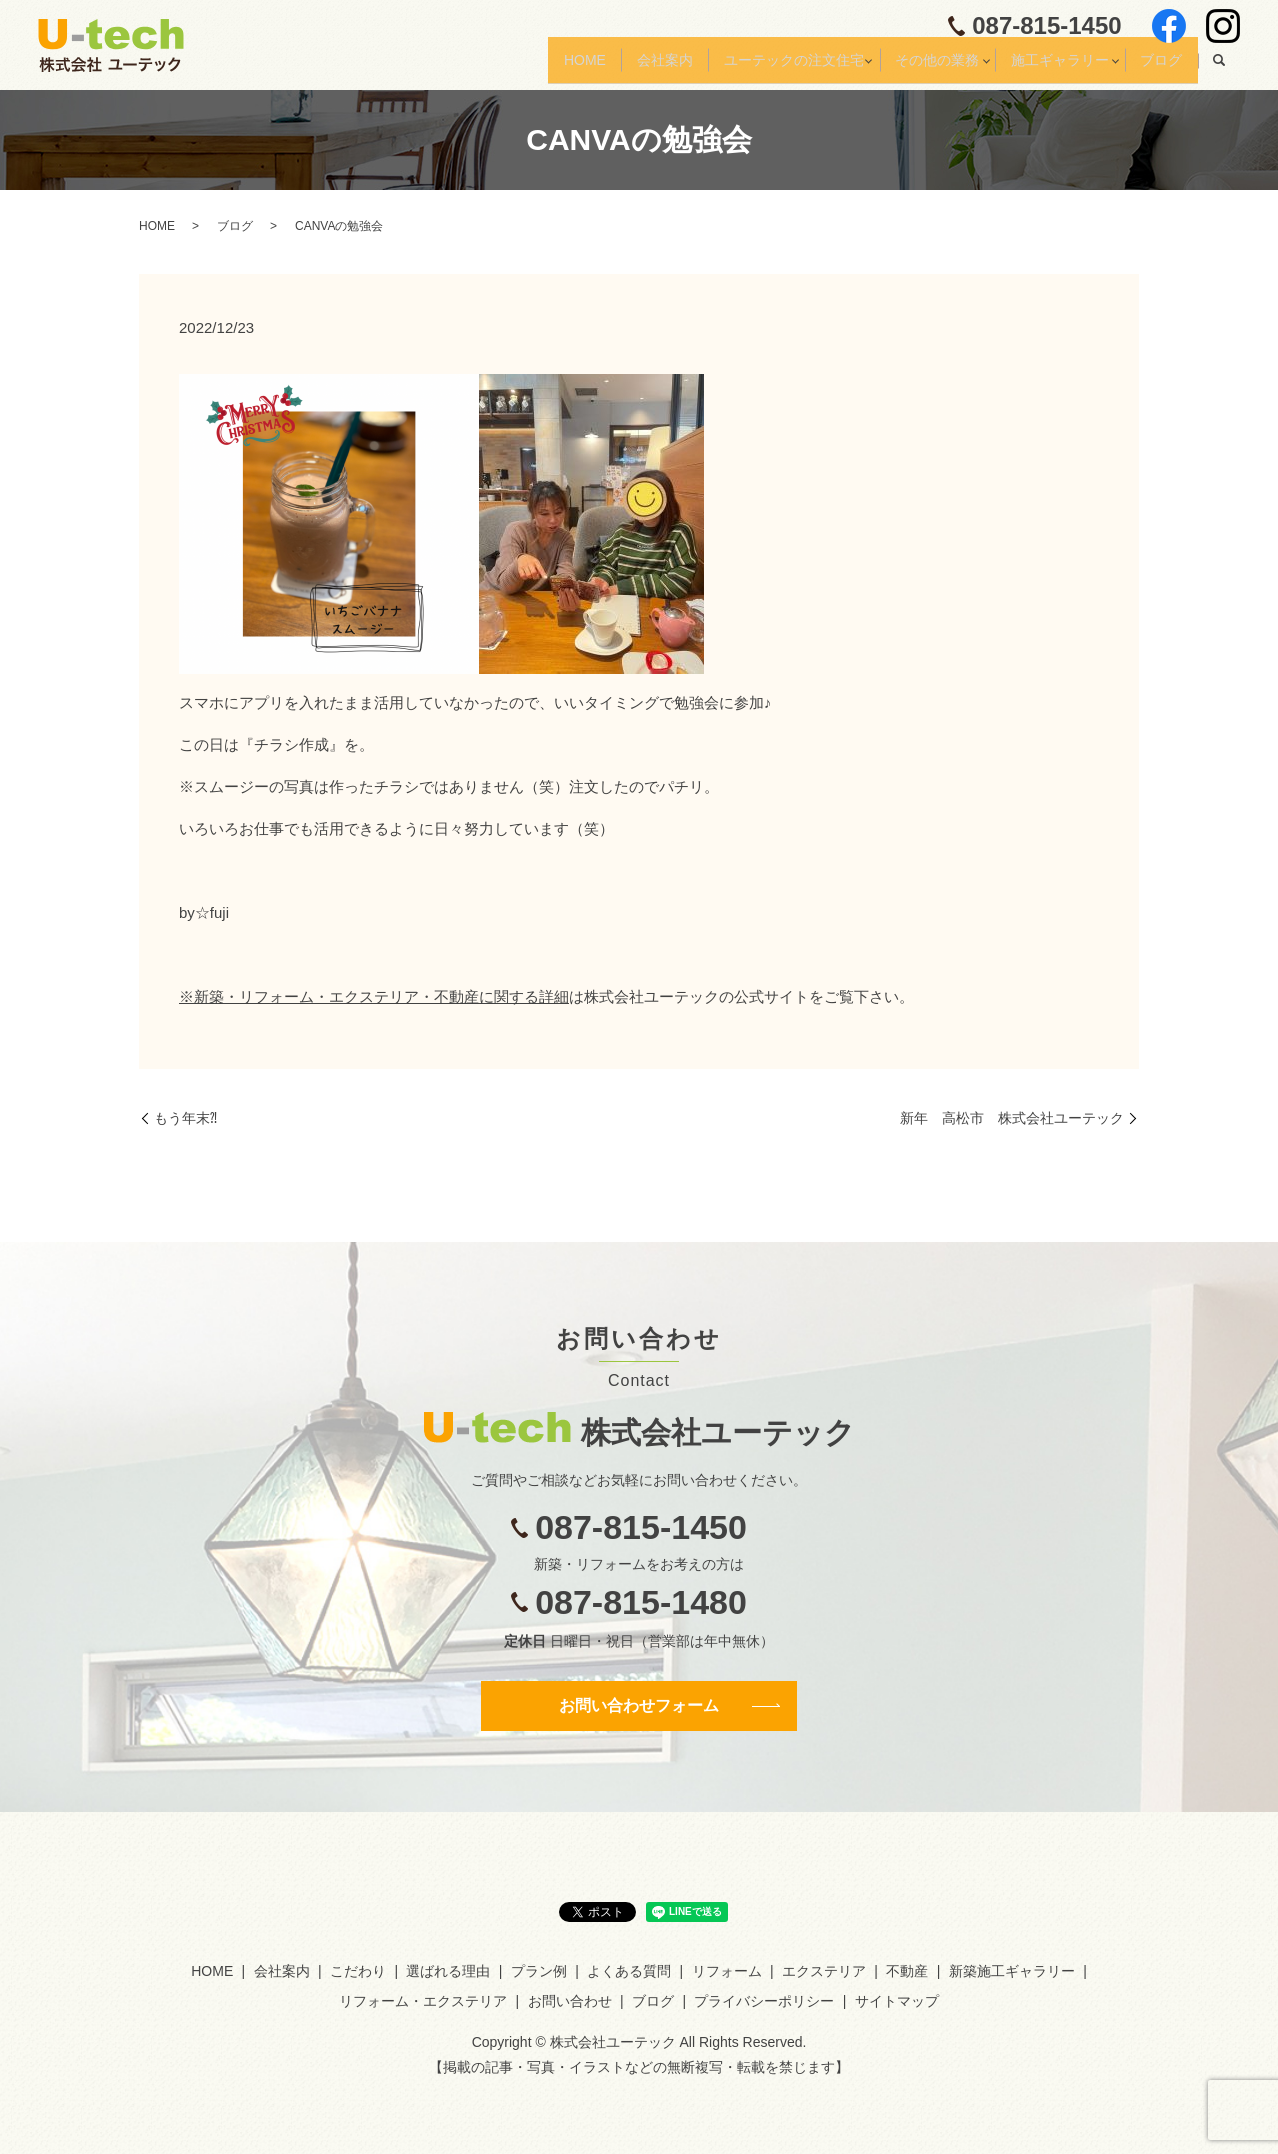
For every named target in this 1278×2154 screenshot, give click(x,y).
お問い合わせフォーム (639, 1705)
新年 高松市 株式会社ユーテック (1012, 1118)
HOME (522, 67)
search (1219, 68)
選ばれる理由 (448, 1971)
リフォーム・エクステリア (423, 2001)
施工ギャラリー (1042, 67)
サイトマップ (897, 2001)
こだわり (358, 1971)
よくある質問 (629, 1971)
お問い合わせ (570, 2001)
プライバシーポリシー (764, 2001)
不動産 (907, 1971)
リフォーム (727, 1971)
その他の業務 (908, 67)
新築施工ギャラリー (1012, 1971)
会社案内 (613, 67)
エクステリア (824, 1971)
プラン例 (539, 1971)
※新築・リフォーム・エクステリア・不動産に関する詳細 (374, 996)
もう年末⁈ (185, 1118)
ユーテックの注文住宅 (753, 67)
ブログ (1156, 67)
